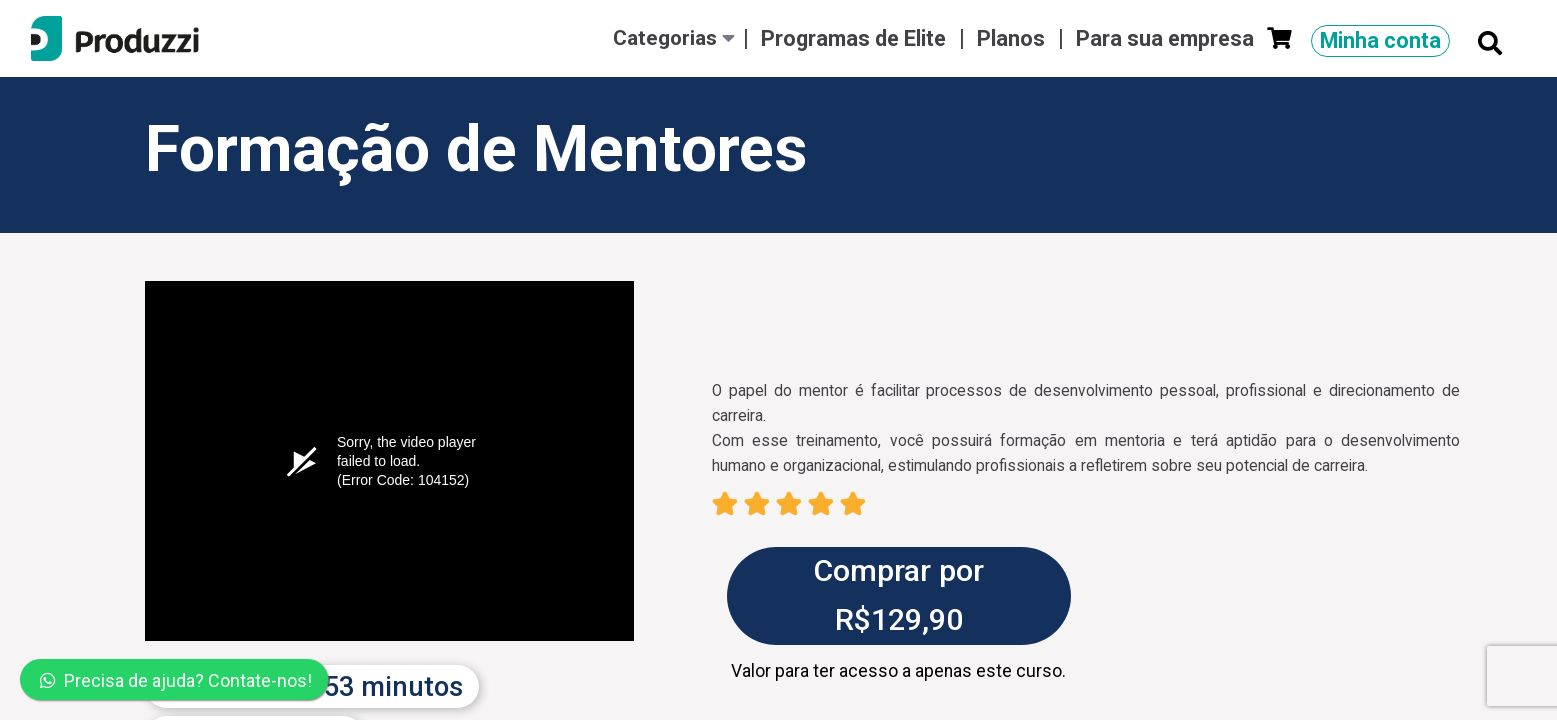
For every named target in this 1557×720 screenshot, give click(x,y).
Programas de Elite (856, 38)
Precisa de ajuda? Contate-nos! (176, 680)
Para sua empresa (1167, 38)
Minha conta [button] (1380, 40)
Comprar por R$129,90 (898, 595)
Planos (1013, 38)
